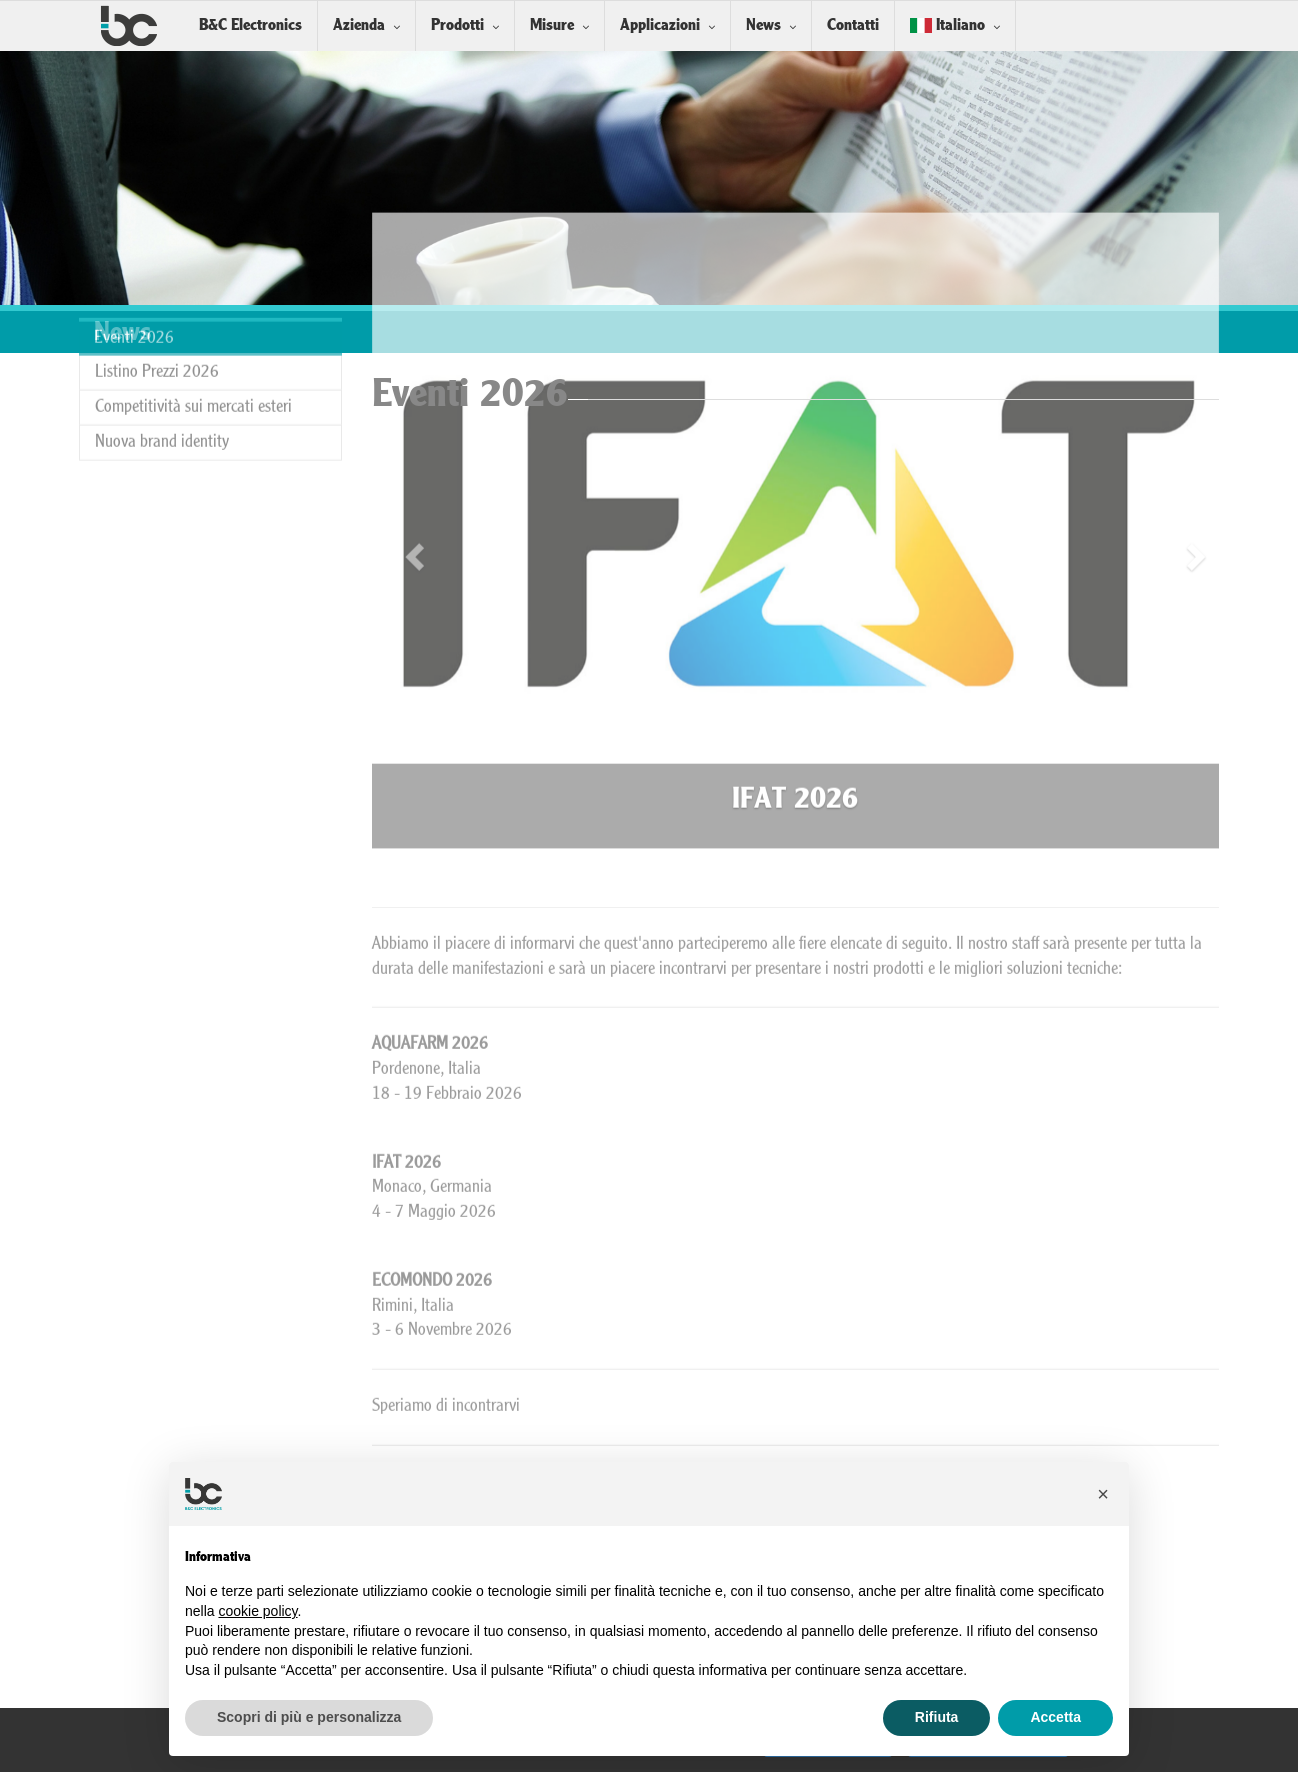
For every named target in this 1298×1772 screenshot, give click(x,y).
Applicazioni (660, 25)
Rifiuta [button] (937, 1717)
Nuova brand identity (162, 389)
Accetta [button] (1055, 1717)
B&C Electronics (250, 25)
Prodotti (457, 25)
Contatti (853, 25)
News (763, 25)
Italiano (947, 25)
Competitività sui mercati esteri (193, 354)
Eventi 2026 (134, 285)
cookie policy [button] (257, 1611)
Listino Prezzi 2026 (157, 319)
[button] (1103, 1494)
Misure (552, 25)
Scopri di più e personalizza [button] (309, 1717)
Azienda (359, 25)
